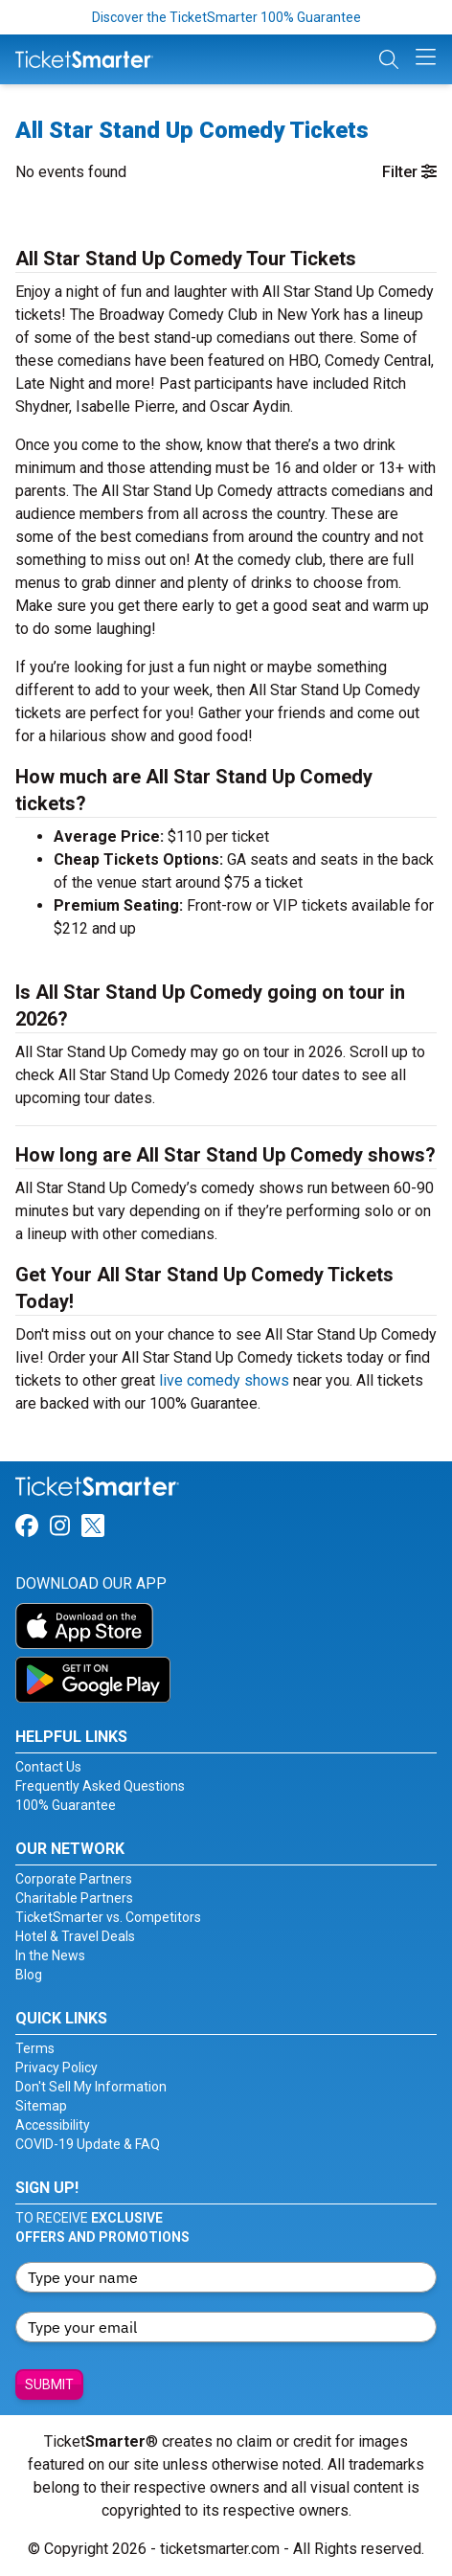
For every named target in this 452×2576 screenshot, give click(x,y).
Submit (49, 2384)
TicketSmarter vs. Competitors (108, 1917)
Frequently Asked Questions (100, 1786)
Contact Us (48, 1766)
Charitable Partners (74, 1898)
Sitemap (41, 2105)
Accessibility (52, 2125)
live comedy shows (224, 1380)
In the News (50, 1955)
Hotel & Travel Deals (75, 1936)
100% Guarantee (65, 1805)
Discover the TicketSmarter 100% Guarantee (226, 17)
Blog (28, 1974)
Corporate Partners (73, 1879)
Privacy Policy (56, 2067)
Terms (35, 2048)
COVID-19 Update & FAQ (87, 2144)
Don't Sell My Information (91, 2086)
